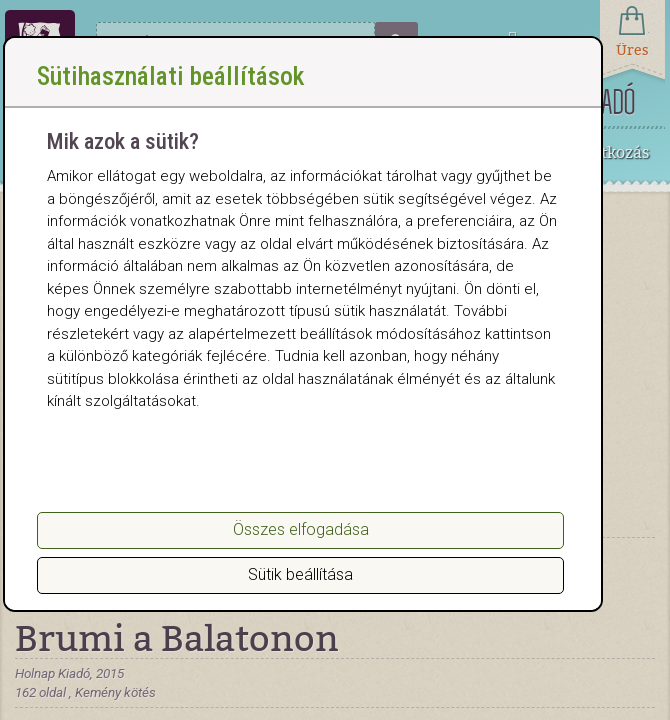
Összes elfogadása (301, 529)
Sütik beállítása (300, 574)
